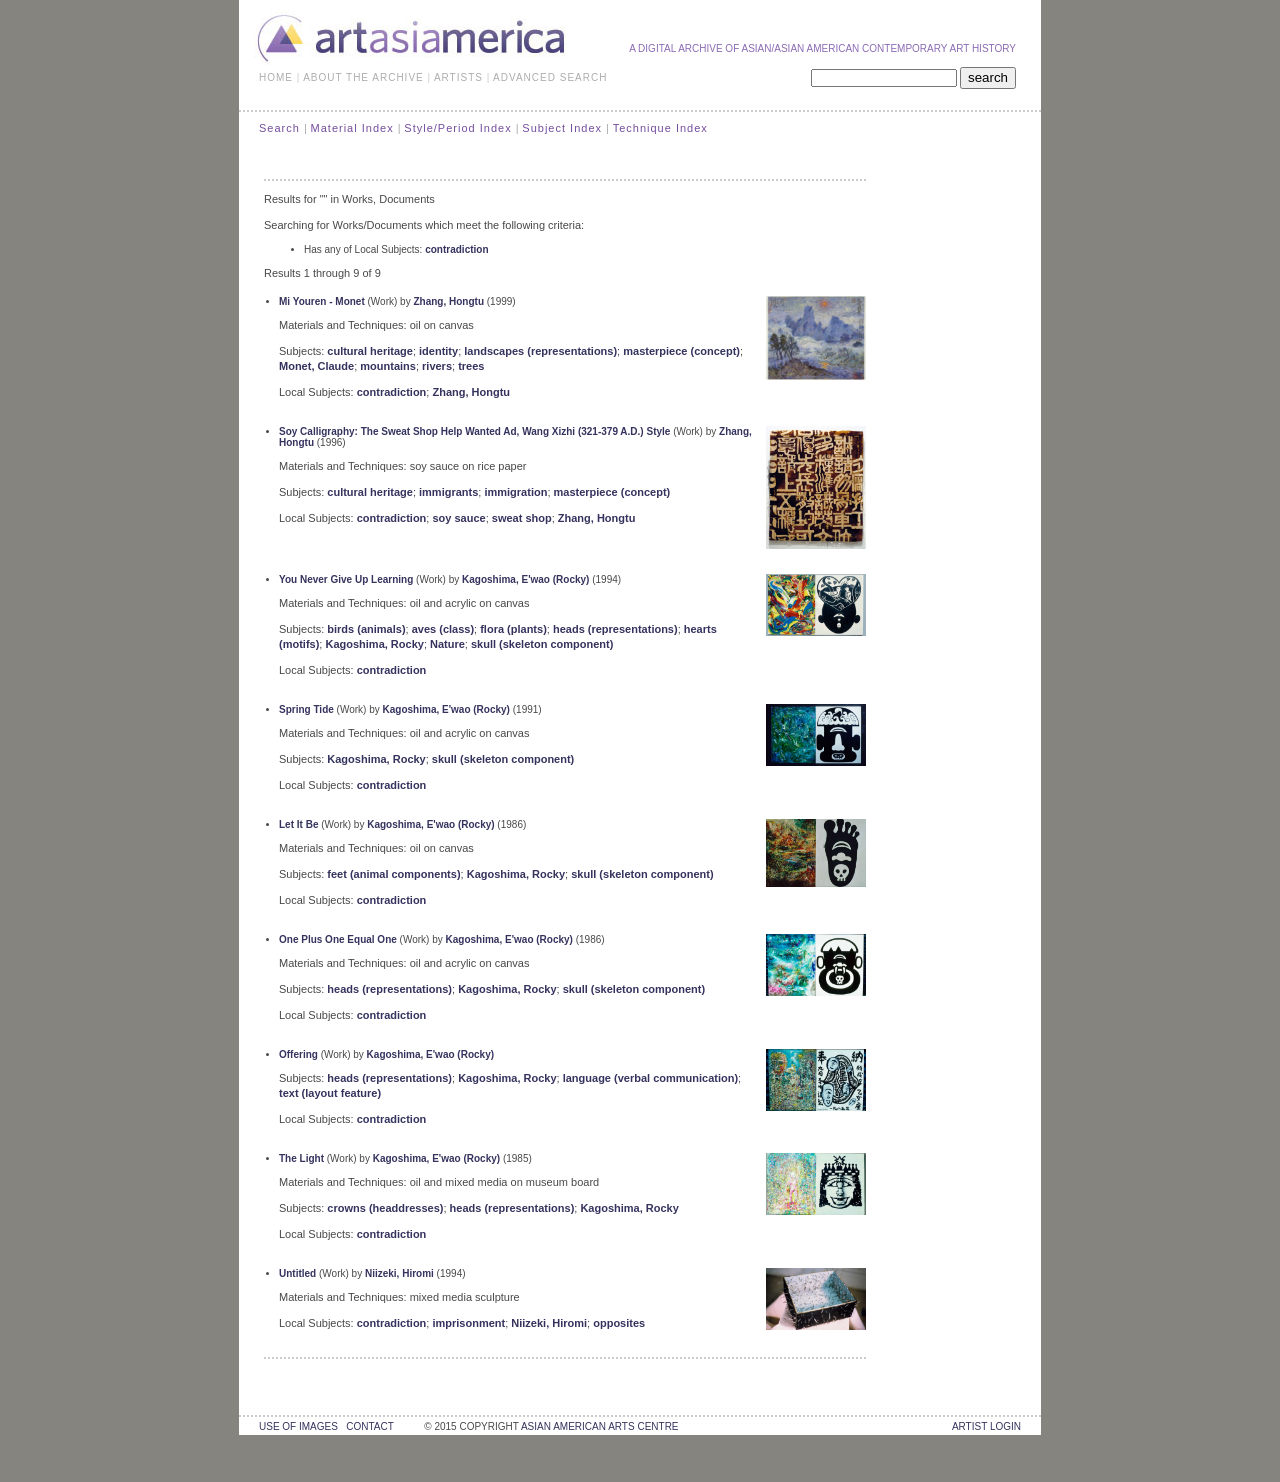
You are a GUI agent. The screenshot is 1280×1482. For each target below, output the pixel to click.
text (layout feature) (330, 1093)
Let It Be (298, 824)
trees (471, 366)
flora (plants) (513, 629)
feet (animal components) (393, 874)
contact (369, 1426)
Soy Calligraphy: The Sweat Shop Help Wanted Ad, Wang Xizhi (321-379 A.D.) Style (474, 431)
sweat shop (522, 518)
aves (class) (443, 629)
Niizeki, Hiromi (399, 1273)
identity (438, 351)
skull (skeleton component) (542, 644)
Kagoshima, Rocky (374, 644)
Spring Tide (306, 709)
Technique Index (660, 128)
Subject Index (562, 128)
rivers (437, 366)
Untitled (297, 1273)
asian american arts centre (600, 1426)
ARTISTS (458, 77)
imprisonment (468, 1323)
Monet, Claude (316, 366)
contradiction (456, 249)
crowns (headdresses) (385, 1208)
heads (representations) (615, 629)
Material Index (352, 128)
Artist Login (986, 1426)
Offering (298, 1054)
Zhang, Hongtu (448, 301)
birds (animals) (366, 629)
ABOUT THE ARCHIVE (363, 77)
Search (279, 128)
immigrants (448, 492)
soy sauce (458, 518)
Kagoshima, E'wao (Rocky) (525, 579)
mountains (388, 366)
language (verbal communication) (650, 1078)
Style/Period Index (457, 128)
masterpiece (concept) (681, 351)
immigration (515, 492)
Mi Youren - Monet (322, 301)
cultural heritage (370, 351)
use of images (298, 1426)
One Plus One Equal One (338, 939)
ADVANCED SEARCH (550, 77)
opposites (619, 1323)
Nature (447, 644)
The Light (301, 1158)
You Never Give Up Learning (346, 579)
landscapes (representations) (540, 351)
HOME (276, 77)
